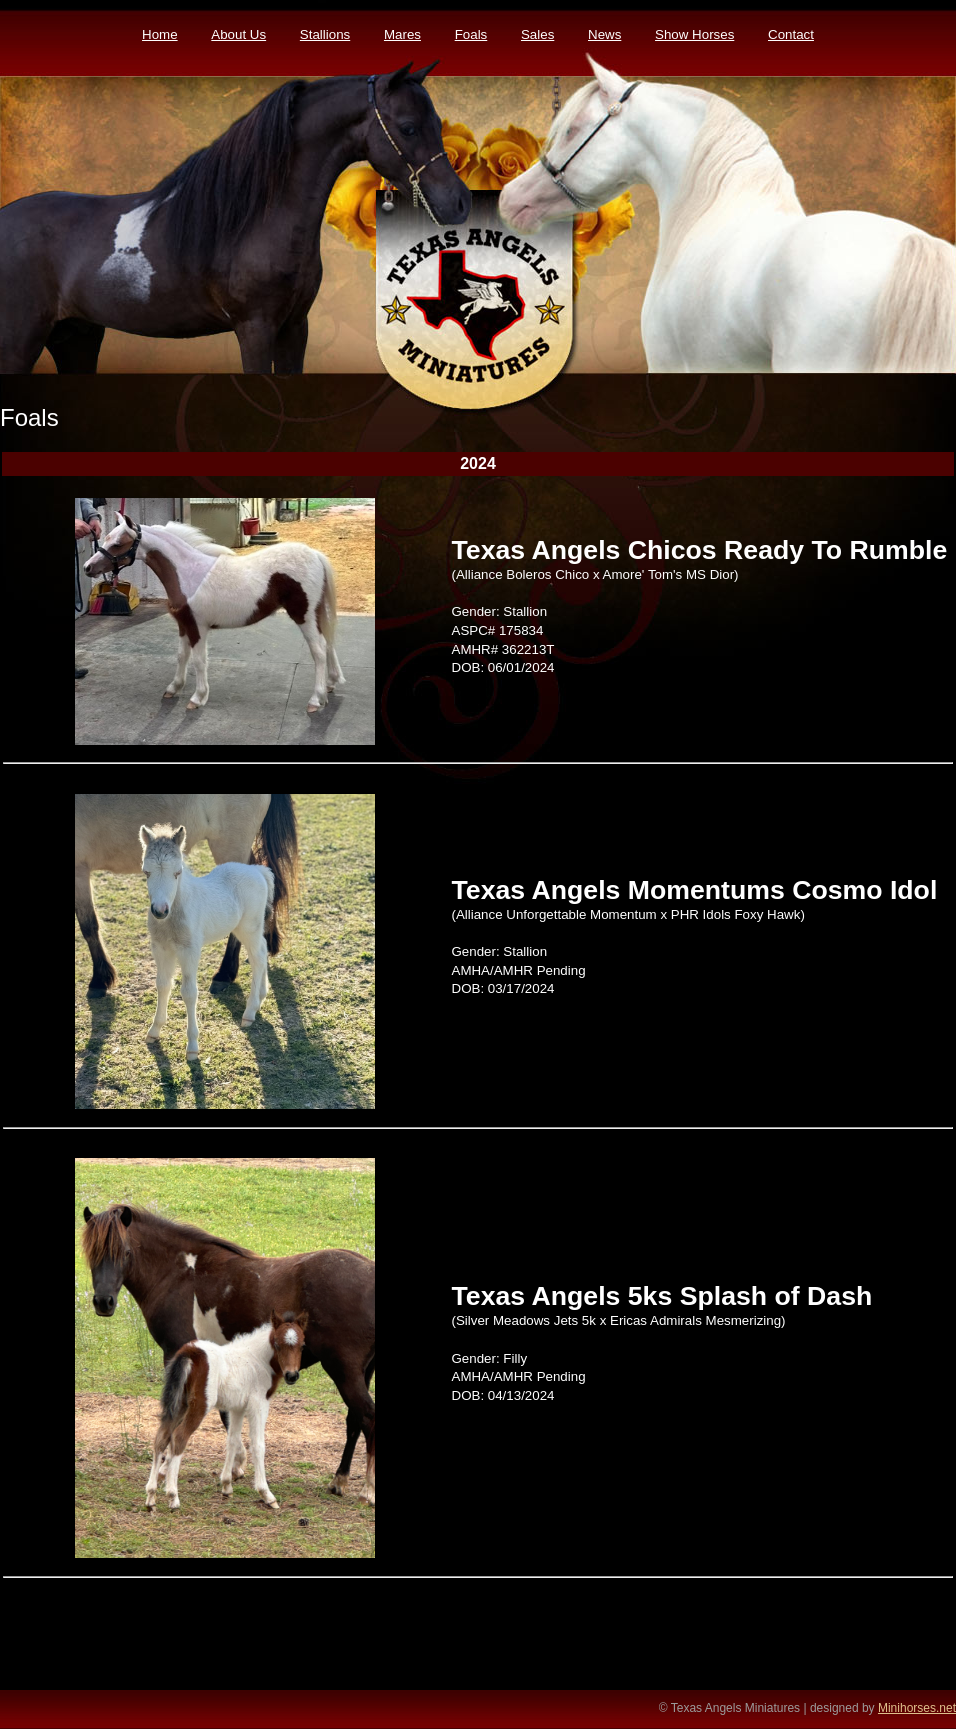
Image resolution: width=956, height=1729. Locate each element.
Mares (402, 34)
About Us (238, 34)
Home (160, 34)
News (604, 34)
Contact (791, 34)
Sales (537, 34)
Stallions (325, 34)
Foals (471, 34)
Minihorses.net (917, 1708)
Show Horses (694, 34)
